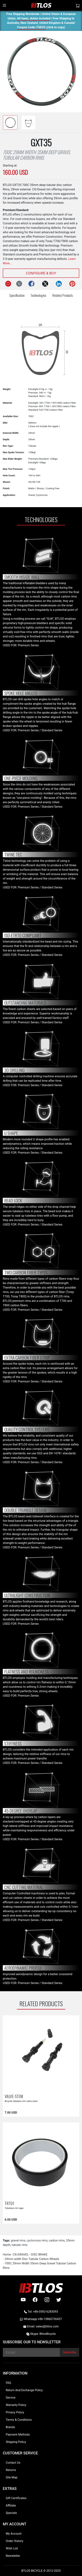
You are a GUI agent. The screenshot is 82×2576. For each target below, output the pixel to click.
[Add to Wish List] (8, 284)
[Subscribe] (69, 2352)
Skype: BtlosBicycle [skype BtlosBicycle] (41, 2334)
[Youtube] (23, 2300)
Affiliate (11, 2505)
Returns (11, 2470)
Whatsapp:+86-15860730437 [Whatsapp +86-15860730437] (41, 2319)
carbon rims (57, 2240)
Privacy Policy (15, 2412)
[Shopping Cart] (77, 5)
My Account (14, 2533)
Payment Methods (18, 2434)
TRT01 (9, 2203)
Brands (10, 2427)
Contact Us (13, 2462)
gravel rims (18, 2240)
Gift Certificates (16, 2498)
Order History (14, 2541)
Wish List (12, 2548)
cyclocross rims (37, 2240)
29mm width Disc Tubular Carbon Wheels (32, 2259)
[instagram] (47, 2300)
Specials (11, 2513)
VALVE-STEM (14, 2096)
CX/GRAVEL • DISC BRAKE (30, 2254)
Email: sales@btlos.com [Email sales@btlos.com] (41, 2326)
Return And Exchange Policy (24, 2390)
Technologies (38, 295)
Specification (17, 295)
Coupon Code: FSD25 (31, 28)
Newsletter (13, 2556)
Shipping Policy (16, 2442)
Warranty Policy (16, 2405)
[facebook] (35, 2300)
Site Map (11, 2477)
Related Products (62, 295)
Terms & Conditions (19, 2419)
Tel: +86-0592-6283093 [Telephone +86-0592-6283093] (41, 2311)
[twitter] (58, 2300)
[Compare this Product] (19, 284)
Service (10, 2397)
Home (7, 2254)
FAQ (8, 2383)
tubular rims (20, 2245)
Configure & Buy (41, 273)
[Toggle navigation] (4, 5)
